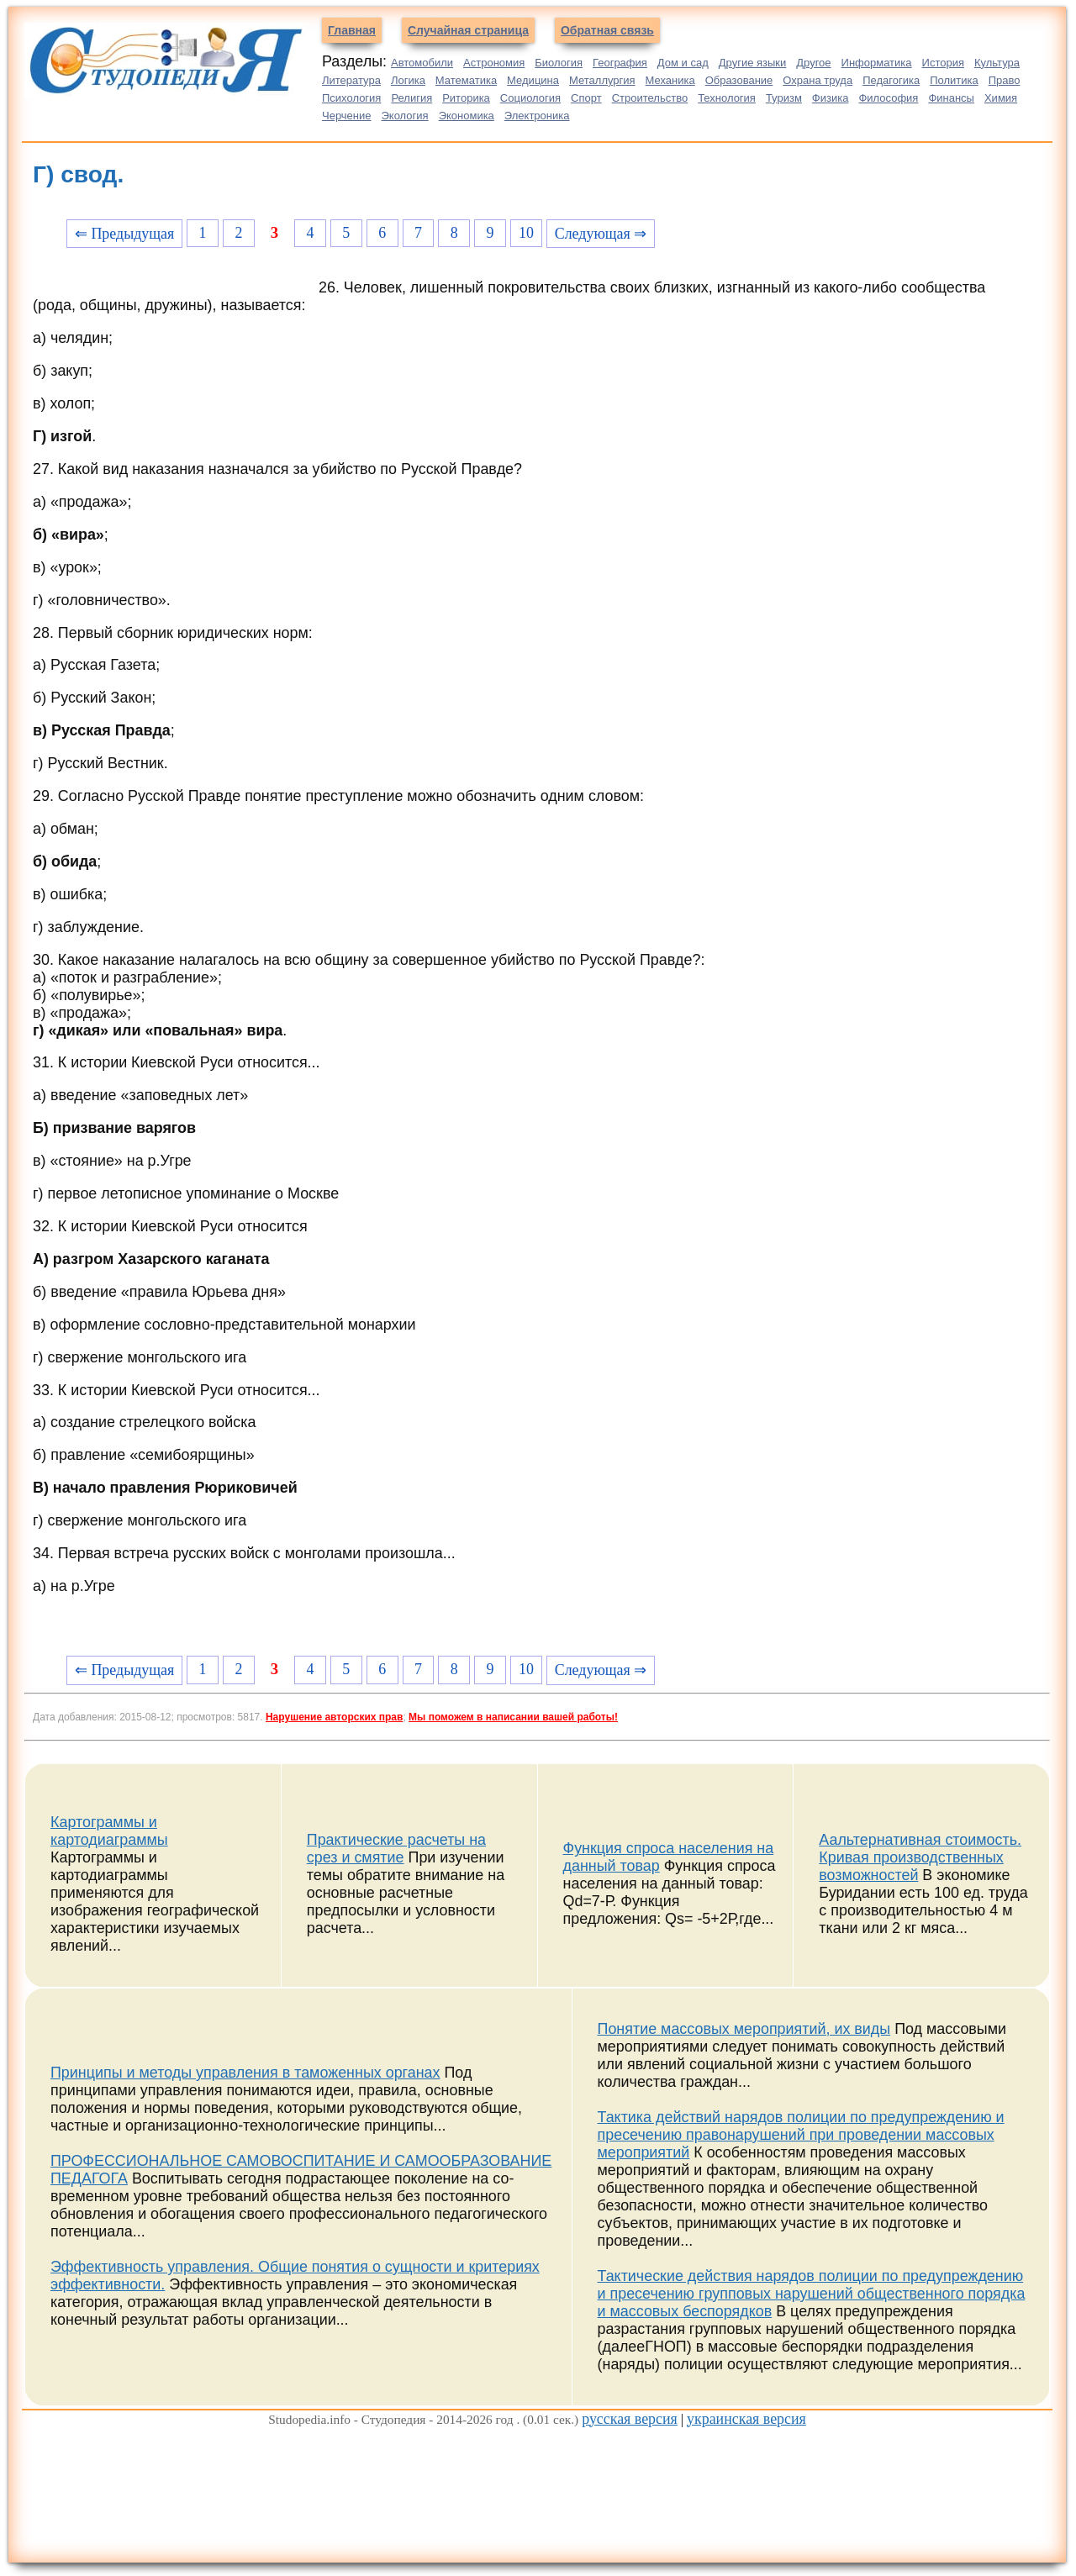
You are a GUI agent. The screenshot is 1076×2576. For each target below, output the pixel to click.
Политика (954, 80)
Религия (411, 98)
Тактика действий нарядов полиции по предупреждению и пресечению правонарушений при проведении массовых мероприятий (801, 2135)
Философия (888, 98)
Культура (997, 62)
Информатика (876, 62)
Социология (530, 98)
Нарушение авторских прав (334, 1717)
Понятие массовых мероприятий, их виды (744, 2028)
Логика (408, 80)
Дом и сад (683, 62)
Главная (352, 30)
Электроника (537, 115)
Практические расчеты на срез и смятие (396, 1848)
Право (1005, 80)
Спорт (586, 98)
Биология (559, 62)
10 (526, 232)
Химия (1000, 98)
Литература (351, 80)
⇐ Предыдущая (124, 233)
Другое (813, 62)
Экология (405, 115)
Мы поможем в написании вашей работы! (513, 1717)
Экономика (466, 115)
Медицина (533, 80)
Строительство (650, 98)
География (620, 62)
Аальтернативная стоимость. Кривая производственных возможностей (920, 1857)
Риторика (466, 98)
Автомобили (422, 62)
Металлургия (602, 80)
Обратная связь (607, 30)
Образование (739, 80)
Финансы (951, 98)
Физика (830, 98)
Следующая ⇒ (600, 233)
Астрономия (494, 62)
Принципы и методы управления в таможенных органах (245, 2072)
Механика (670, 80)
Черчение (347, 115)
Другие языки (753, 62)
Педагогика (891, 80)
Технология (727, 98)
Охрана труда (817, 80)
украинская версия (746, 2418)
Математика (466, 80)
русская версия (630, 2418)
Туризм (784, 98)
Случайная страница (468, 30)
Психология (351, 98)
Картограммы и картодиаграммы (109, 1831)
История (943, 62)
